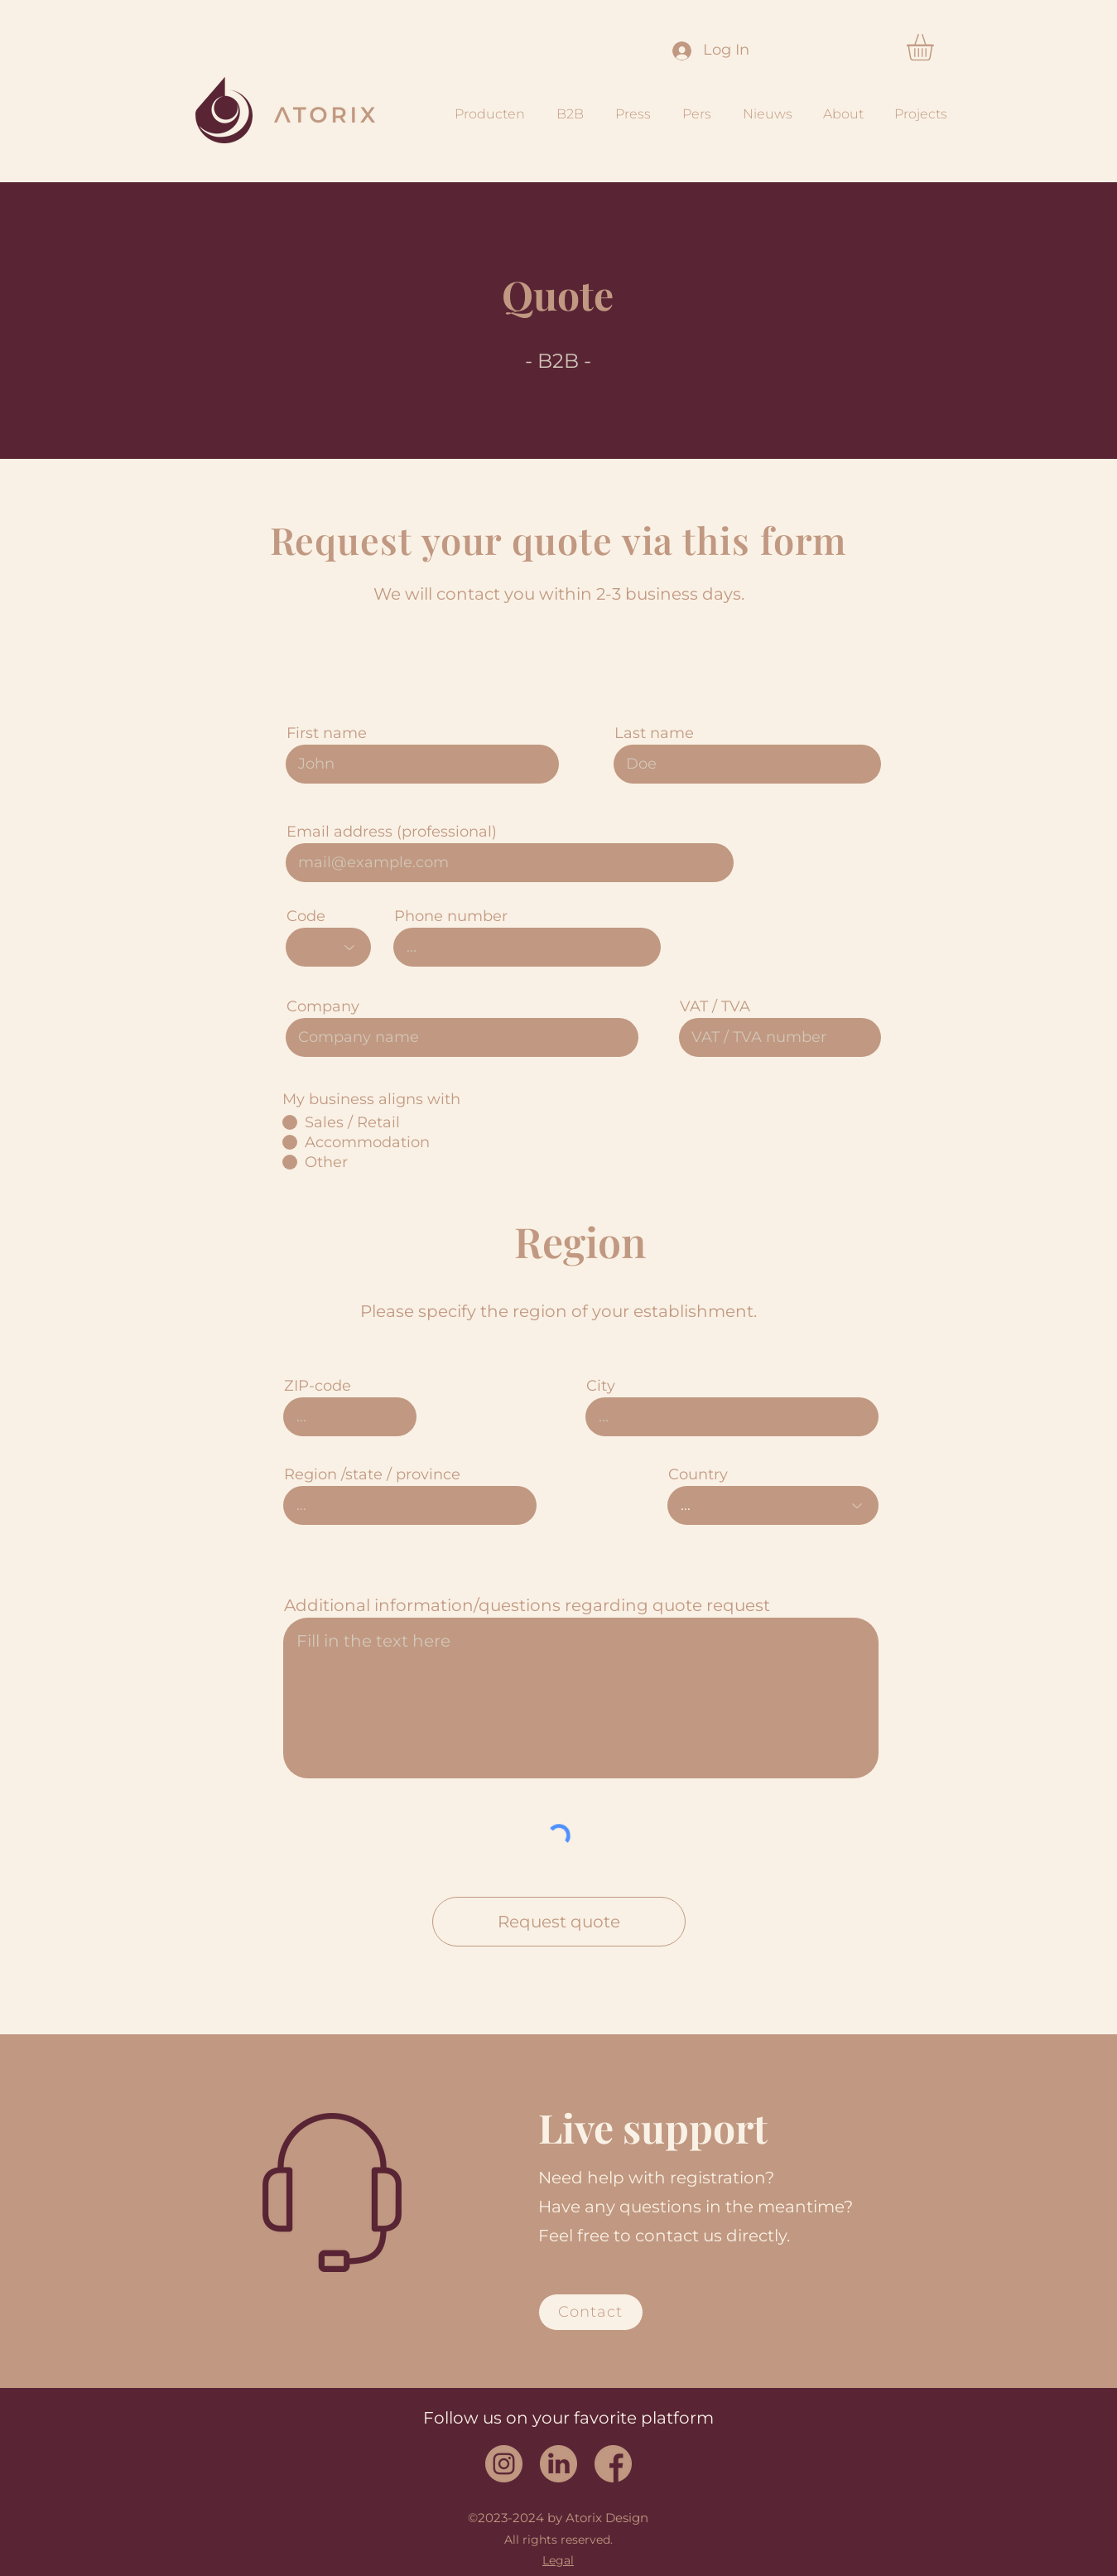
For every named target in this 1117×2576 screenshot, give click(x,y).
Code (305, 916)
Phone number (451, 916)
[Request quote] (559, 1921)
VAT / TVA (715, 1006)
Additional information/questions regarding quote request (527, 1605)
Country (698, 1474)
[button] (936, 47)
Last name (654, 733)
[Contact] (590, 2312)
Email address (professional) (391, 831)
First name (326, 733)
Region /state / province (372, 1474)
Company (322, 1006)
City (600, 1385)
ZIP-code (317, 1385)
